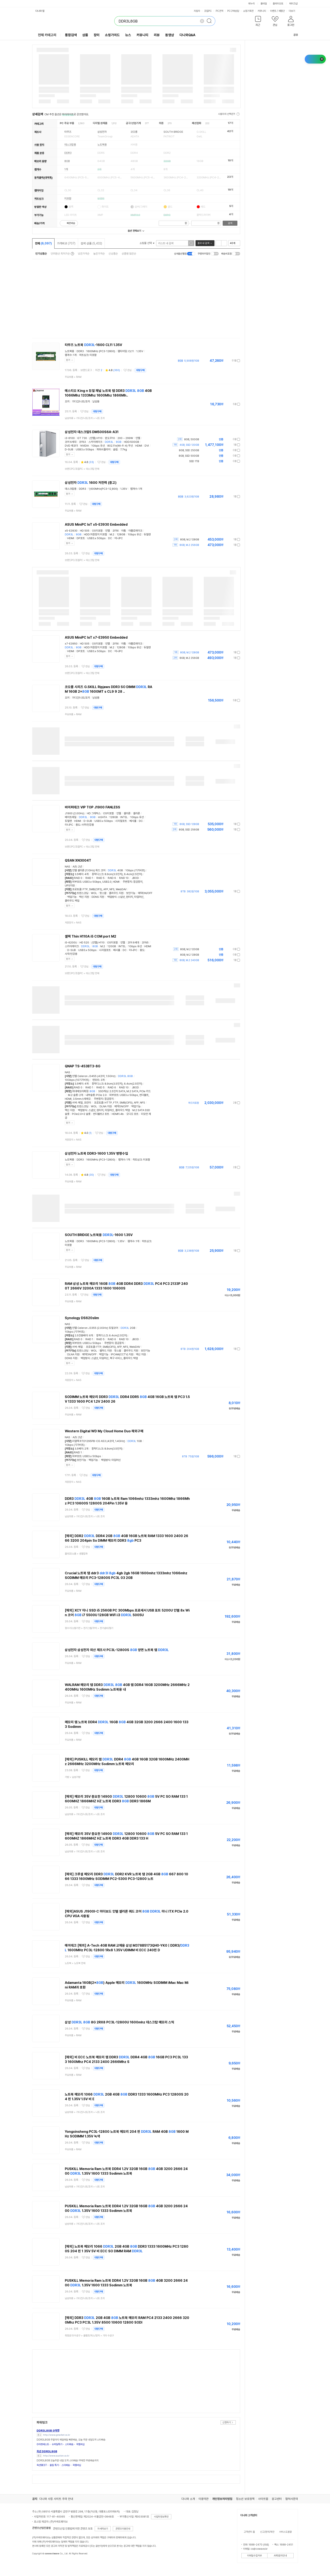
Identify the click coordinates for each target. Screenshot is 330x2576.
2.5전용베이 (81, 1335)
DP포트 (81, 538)
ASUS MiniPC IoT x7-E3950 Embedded (96, 637)
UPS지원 (70, 885)
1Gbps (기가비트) (135, 870)
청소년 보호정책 (245, 2498)
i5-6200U (71, 942)
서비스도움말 (285, 2531)
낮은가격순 (83, 253)
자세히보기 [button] (102, 2528)
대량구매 (140, 370)
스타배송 (69, 2444)
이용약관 (203, 2498)
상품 (85, 35)
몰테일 (264, 3)
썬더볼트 (144, 1095)
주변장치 (127, 881)
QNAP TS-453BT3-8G (82, 1066)
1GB (135, 1441)
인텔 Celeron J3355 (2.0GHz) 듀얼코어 (95, 1327)
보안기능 (130, 893)
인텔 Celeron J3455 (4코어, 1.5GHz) (94, 1076)
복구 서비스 (116, 1358)
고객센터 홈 (249, 2531)
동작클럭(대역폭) (43, 177)
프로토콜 (76, 889)
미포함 (93, 355)
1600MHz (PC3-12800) (100, 351)
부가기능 (39, 215)
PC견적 (219, 10)
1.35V (139, 351)
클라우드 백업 (72, 900)
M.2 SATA (132, 1091)
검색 (230, 223)
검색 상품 (91, 243)
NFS (111, 889)
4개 (86, 874)
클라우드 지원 (116, 893)
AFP (105, 889)
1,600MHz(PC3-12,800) (103, 488)
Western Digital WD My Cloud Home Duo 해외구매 (104, 1431)
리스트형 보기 (218, 243)
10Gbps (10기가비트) (77, 1079)
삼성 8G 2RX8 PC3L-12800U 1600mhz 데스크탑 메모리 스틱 (119, 2022)
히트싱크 (39, 198)
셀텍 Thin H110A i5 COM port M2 (90, 936)
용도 (78, 824)
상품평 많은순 (129, 253)
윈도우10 (110, 438)
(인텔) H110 (95, 438)
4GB (115, 870)
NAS (67, 866)
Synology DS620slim (82, 1318)
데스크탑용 (70, 488)
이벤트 (273, 10)
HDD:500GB (131, 441)
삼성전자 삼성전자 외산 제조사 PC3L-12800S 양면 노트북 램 (117, 1650)
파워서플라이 (103, 449)
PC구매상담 (233, 10)
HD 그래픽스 (94, 813)
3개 (103, 1079)
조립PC (208, 10)
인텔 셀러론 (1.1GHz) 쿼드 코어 (88, 870)
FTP (85, 889)
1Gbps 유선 (98, 445)
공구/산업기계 (133, 123)
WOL (94, 893)
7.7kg (123, 449)
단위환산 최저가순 (60, 253)
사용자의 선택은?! (226, 114)
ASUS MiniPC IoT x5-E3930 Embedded (96, 525)
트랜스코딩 (82, 893)
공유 (293, 35)
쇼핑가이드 (112, 35)
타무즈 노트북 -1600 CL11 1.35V (93, 345)
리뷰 (157, 35)
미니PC (118, 538)
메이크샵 (293, 3)
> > (85, 418)
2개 (86, 1448)
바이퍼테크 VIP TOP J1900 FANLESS (92, 807)
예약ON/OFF (145, 893)
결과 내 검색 (203, 243)
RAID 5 (100, 877)
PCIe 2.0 (101, 1095)
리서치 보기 (44, 132)
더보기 (293, 10)
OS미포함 (97, 530)
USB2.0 (107, 881)
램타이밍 (39, 190)
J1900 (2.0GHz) (74, 813)
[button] (258, 22)
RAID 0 (78, 877)
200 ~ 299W (125, 438)
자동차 (197, 10)
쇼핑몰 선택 (147, 243)
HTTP (108, 1102)
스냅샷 (121, 896)
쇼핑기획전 (248, 10)
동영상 (169, 35)
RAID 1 (89, 877)
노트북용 (69, 351)
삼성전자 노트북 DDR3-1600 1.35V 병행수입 (96, 1153)
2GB (128, 1327)
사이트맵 (263, 2498)
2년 (80, 866)
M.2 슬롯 (73, 1095)
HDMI (138, 445)
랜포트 (95, 1079)
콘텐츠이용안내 (123, 2528)
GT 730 (82, 438)
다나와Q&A (187, 35)
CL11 (131, 351)
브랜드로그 (86, 370)
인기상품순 (41, 253)
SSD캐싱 (103, 1091)
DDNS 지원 (98, 896)
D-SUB (69, 449)
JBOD (135, 877)
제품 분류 (39, 153)
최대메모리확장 (80, 1091)
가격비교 (66, 243)
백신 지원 (84, 896)
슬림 (115, 449)
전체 (43, 243)
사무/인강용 (87, 824)
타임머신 (139, 896)
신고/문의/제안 (267, 2531)
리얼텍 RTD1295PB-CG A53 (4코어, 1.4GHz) (98, 1441)
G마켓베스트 (43, 2444)
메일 (80, 1102)
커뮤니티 (262, 10)
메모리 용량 (40, 161)
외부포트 (76, 881)
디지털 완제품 (100, 123)
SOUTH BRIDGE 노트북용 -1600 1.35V (99, 1235)
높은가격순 (99, 253)
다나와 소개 (188, 2498)
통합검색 (71, 35)
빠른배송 (71, 223)
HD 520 (84, 942)
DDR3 (80, 351)
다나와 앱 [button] (39, 10)
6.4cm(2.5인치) (133, 874)
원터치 (129, 896)
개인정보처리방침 (222, 2498)
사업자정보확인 (161, 2516)
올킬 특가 (54, 2465)
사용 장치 (39, 144)
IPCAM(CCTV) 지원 (122, 1354)
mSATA (102, 817)
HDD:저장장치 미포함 (95, 534)
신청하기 (226, 2422)
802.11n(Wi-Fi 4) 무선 (120, 445)
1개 (75, 355)
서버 (74, 1102)
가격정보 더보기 (225, 360)
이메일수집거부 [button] (254, 2555)
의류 (161, 123)
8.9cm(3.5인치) (114, 874)
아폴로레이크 (135, 530)
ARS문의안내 (280, 2555)
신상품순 (113, 253)
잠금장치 (137, 881)
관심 (129, 370)
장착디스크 (97, 874)
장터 (97, 35)
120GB (112, 946)
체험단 (281, 10)
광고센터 (277, 2498)
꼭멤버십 (80, 2444)
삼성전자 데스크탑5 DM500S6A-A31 (91, 432)
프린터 (87, 1102)
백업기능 (72, 896)
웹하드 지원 (106, 1350)
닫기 (68, 360)
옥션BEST (42, 2465)
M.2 (112, 534)
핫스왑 (103, 893)
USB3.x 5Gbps (85, 449)
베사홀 (132, 820)
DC (110, 538)
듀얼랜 (147, 534)
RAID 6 (112, 877)
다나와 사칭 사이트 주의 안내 (56, 2498)
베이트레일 (70, 817)
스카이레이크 (95, 441)
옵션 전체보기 (135, 230)
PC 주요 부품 (67, 123)
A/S (75, 866)
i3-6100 (70, 438)
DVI (147, 445)
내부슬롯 (90, 1095)
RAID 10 (124, 877)
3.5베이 (79, 874)
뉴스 (128, 35)
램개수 (37, 169)
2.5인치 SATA (117, 1091)
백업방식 (112, 896)
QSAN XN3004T (78, 860)
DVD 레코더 (71, 445)
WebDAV (121, 889)
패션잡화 (196, 123)
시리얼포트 (121, 820)
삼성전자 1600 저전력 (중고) (91, 483)
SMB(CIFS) (95, 889)
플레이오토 (278, 3)
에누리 (251, 3)
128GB (121, 534)
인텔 (138, 438)
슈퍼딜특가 (57, 2444)
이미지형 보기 (224, 243)
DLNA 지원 (106, 1106)
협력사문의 (291, 2498)
